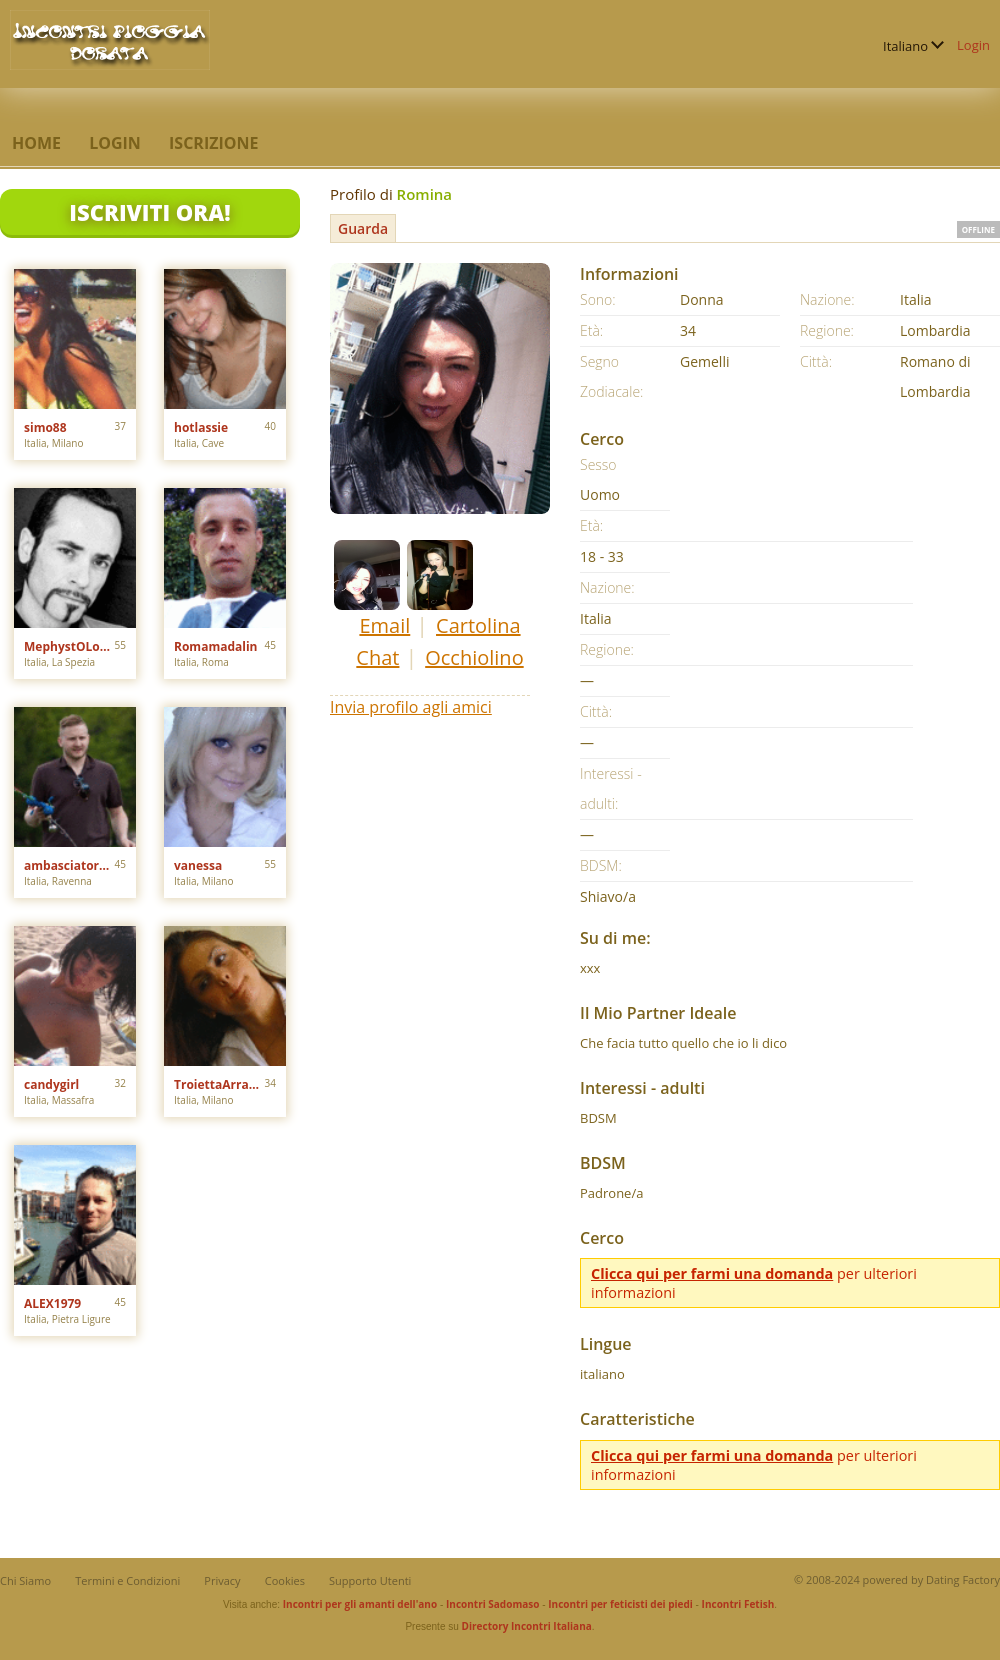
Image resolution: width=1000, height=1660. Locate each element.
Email (384, 625)
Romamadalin (215, 646)
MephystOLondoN (69, 646)
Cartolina (478, 625)
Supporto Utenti (370, 1580)
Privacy (222, 1580)
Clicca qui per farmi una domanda (712, 1273)
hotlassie (201, 427)
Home (36, 143)
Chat (377, 657)
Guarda (363, 228)
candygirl (51, 1084)
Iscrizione (213, 143)
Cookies (285, 1580)
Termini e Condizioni (127, 1580)
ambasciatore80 (69, 865)
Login (973, 45)
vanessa (198, 865)
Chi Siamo (25, 1580)
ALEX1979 (52, 1303)
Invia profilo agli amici (411, 707)
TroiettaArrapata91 (219, 1084)
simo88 (45, 427)
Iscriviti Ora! (149, 212)
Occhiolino (474, 657)
